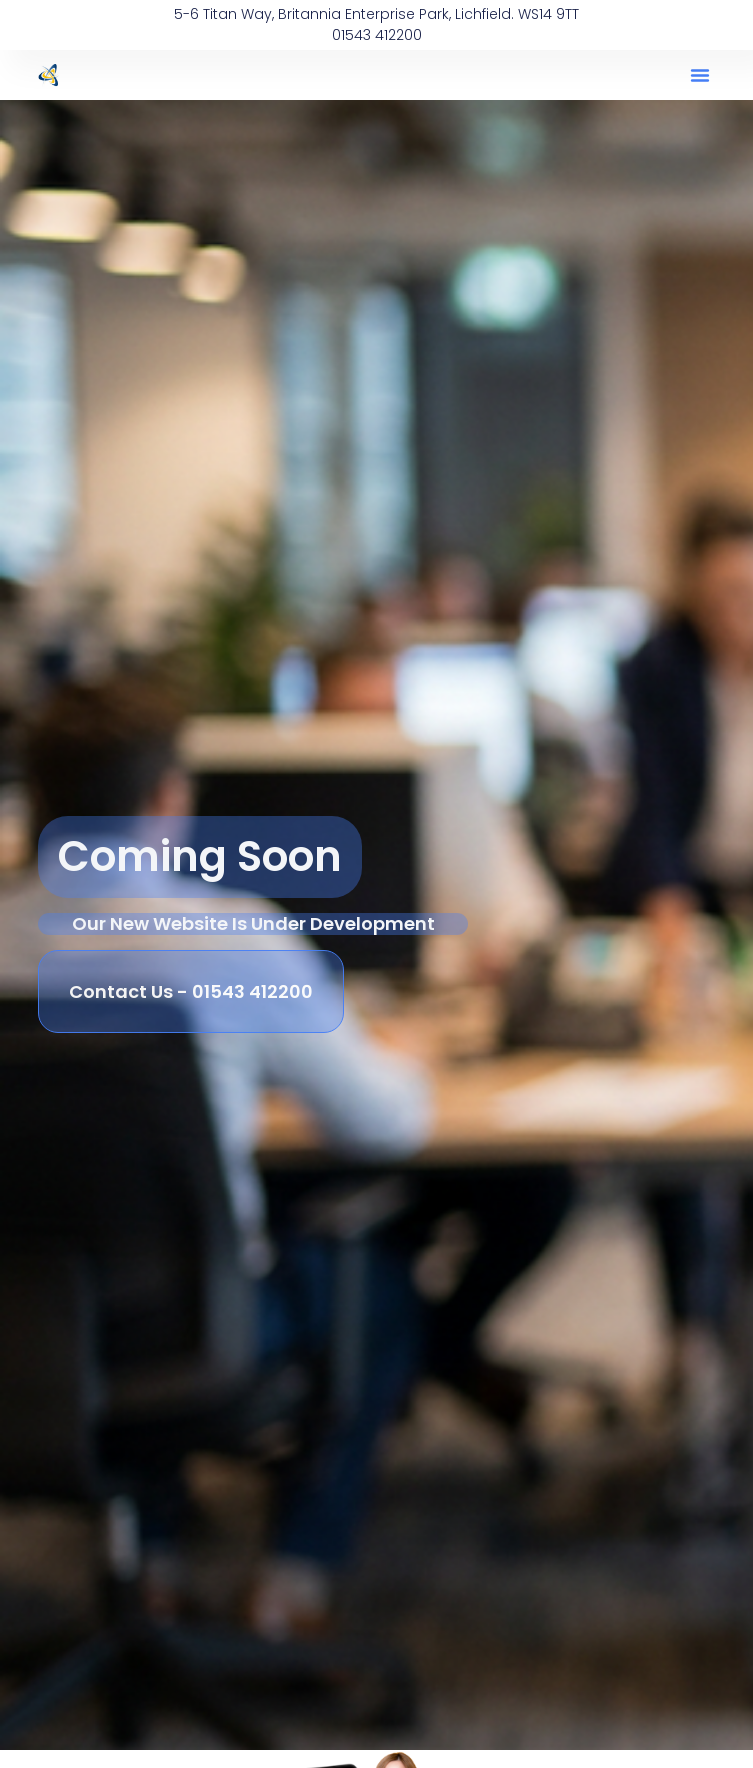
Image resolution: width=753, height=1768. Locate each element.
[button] (700, 75)
